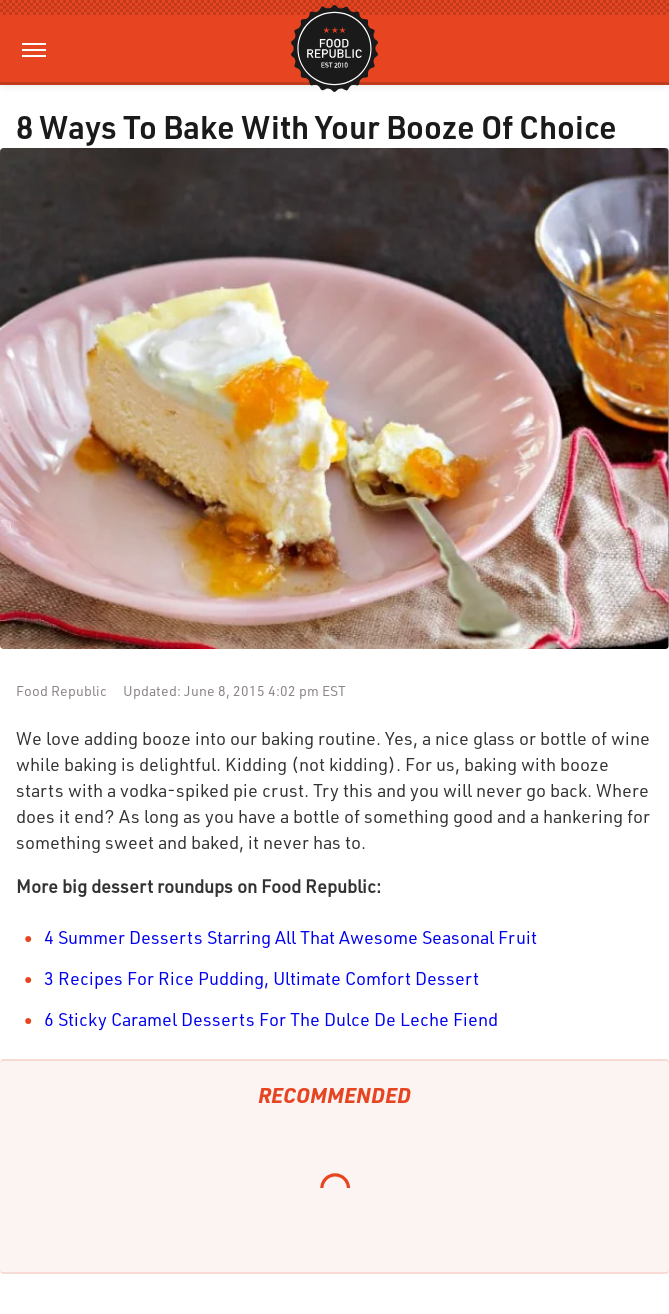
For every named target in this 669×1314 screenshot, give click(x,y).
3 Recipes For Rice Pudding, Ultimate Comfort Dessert (261, 978)
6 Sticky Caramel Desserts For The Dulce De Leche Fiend (271, 1019)
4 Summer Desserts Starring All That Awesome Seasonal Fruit (290, 937)
